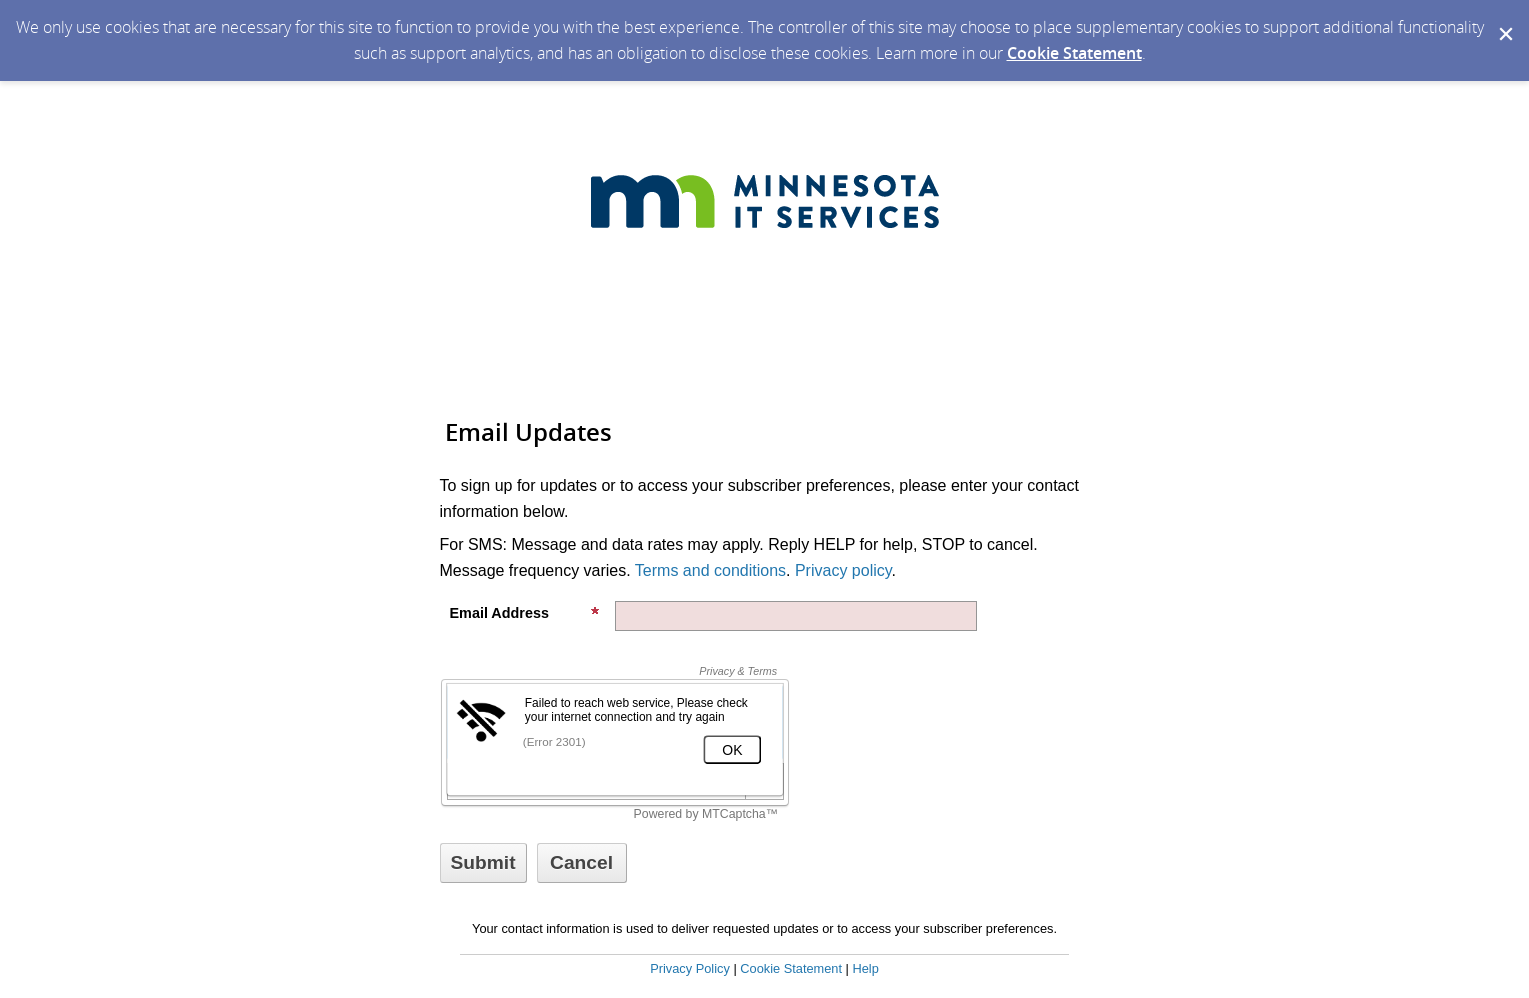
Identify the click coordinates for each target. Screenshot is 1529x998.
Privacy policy (843, 570)
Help (865, 968)
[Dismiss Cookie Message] (1504, 19)
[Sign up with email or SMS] (483, 863)
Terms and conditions (710, 570)
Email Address (525, 613)
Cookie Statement (1074, 53)
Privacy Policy (690, 968)
